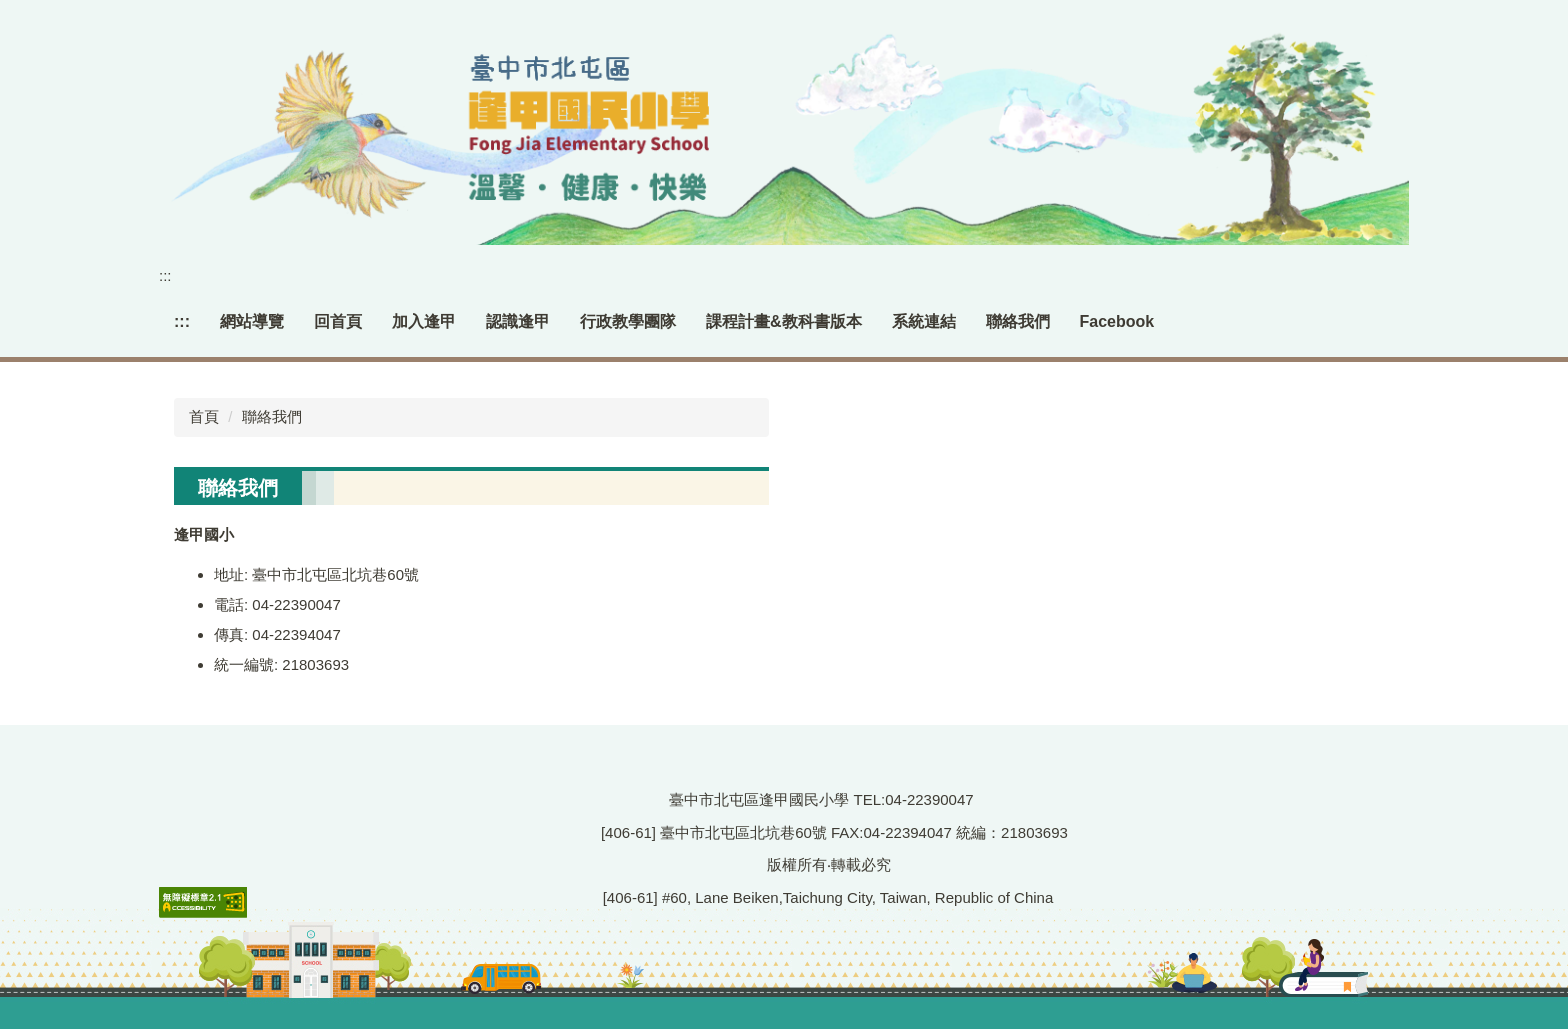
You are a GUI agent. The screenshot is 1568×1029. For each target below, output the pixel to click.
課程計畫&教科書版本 (784, 321)
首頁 (204, 416)
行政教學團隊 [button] (628, 321)
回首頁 (338, 321)
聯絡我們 (1018, 321)
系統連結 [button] (924, 321)
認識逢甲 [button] (518, 321)
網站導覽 (252, 321)
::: (165, 275)
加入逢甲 (424, 321)
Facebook (1117, 321)
